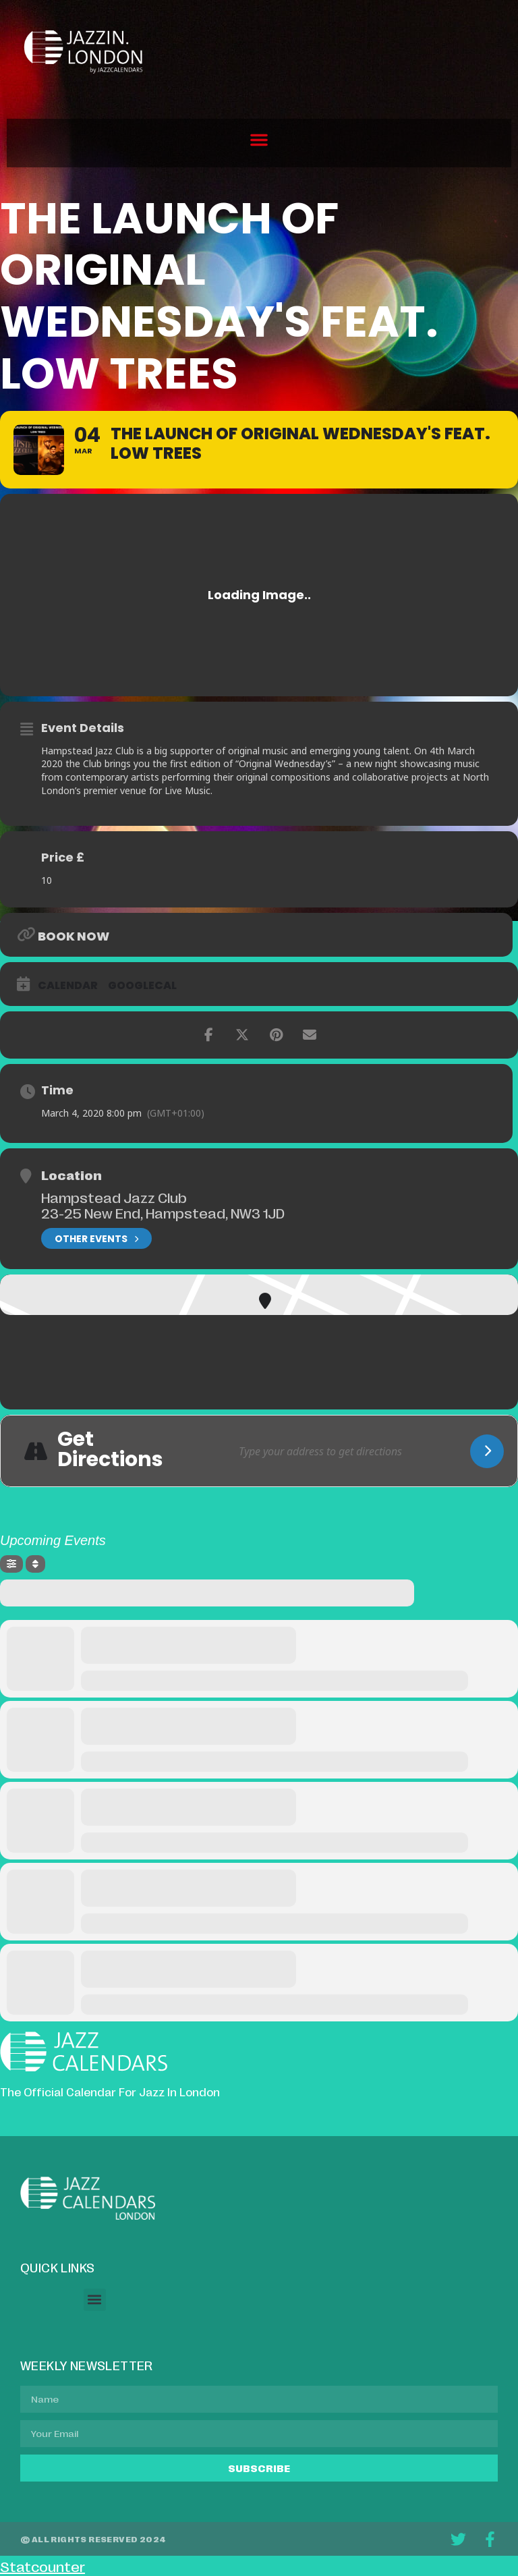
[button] (259, 139)
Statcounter (42, 2566)
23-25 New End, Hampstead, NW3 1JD (163, 1212)
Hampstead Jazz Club (114, 1197)
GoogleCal (142, 985)
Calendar (68, 985)
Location (71, 1175)
